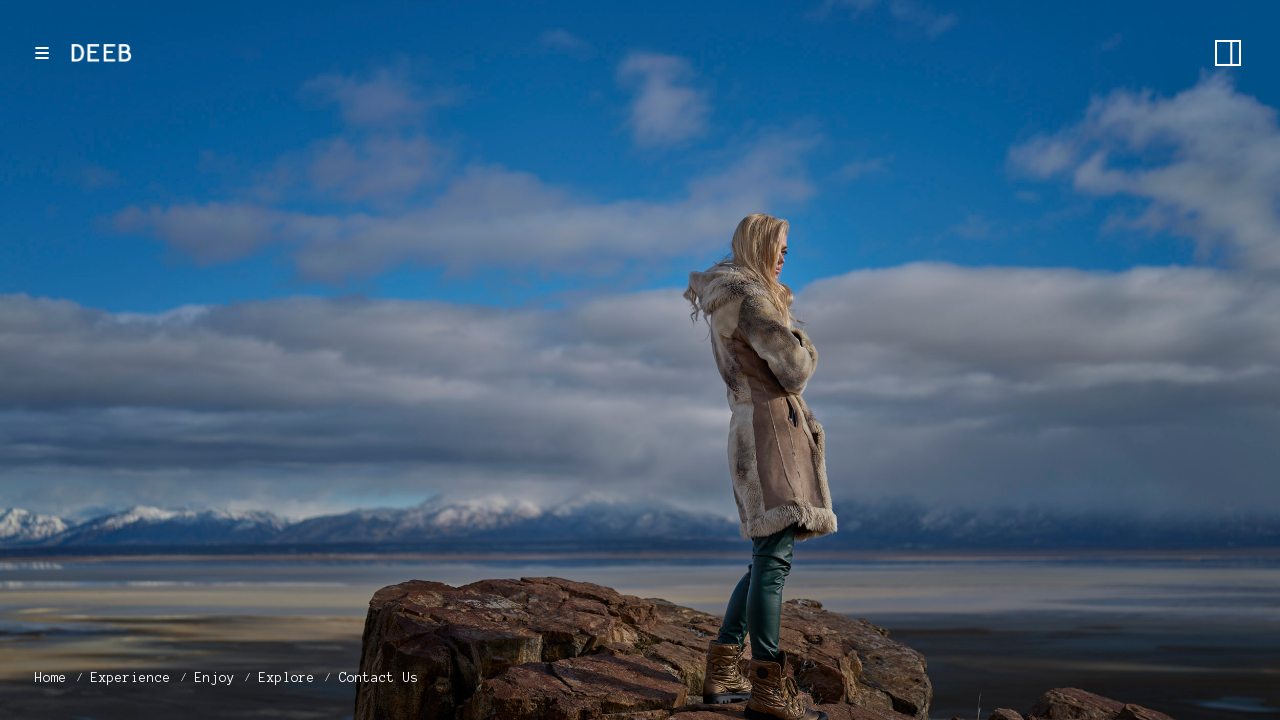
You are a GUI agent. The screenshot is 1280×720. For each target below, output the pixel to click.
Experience (131, 678)
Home (51, 678)
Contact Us (379, 678)
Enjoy (215, 678)
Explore (287, 678)
